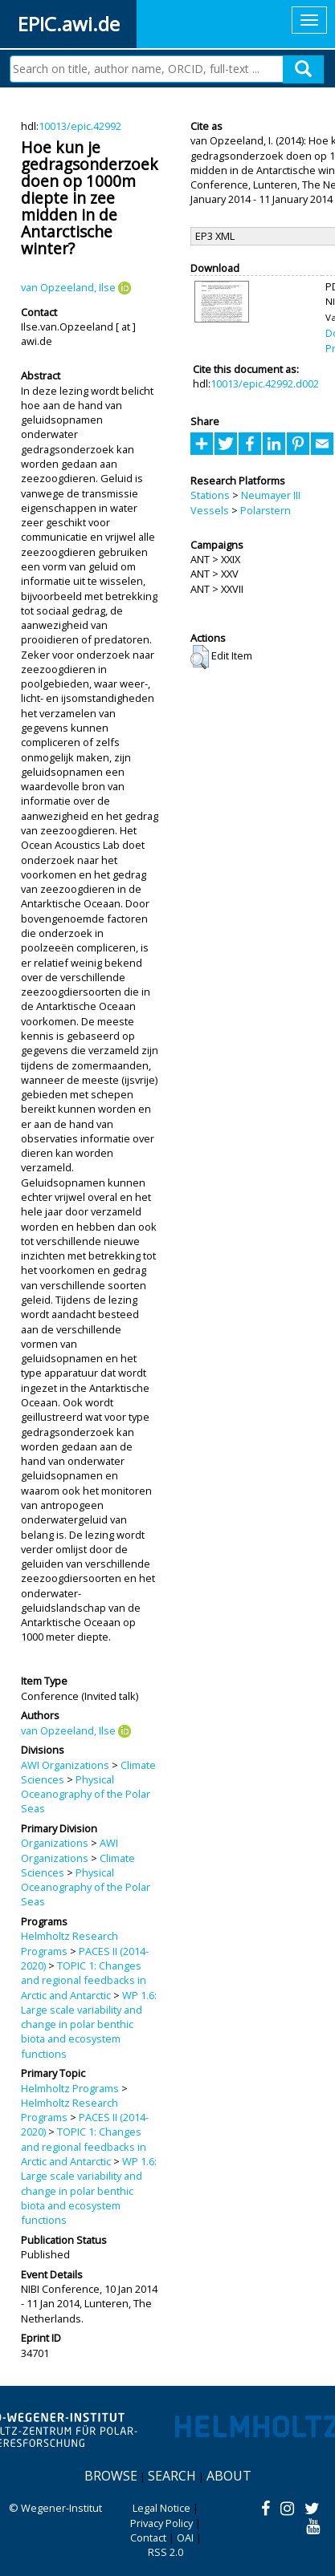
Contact (148, 2537)
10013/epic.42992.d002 (264, 383)
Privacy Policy (161, 2523)
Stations (210, 495)
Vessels (209, 510)
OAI (185, 2537)
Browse (110, 2476)
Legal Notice (161, 2508)
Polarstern (265, 510)
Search (172, 2476)
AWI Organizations (65, 1765)
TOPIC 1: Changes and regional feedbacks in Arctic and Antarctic (83, 1980)
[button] (199, 657)
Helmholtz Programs (70, 2088)
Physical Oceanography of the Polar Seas (85, 1794)
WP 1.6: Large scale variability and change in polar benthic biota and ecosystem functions (89, 2024)
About (228, 2476)
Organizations (54, 1843)
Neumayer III (270, 495)
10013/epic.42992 (80, 126)
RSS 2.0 (165, 2552)
